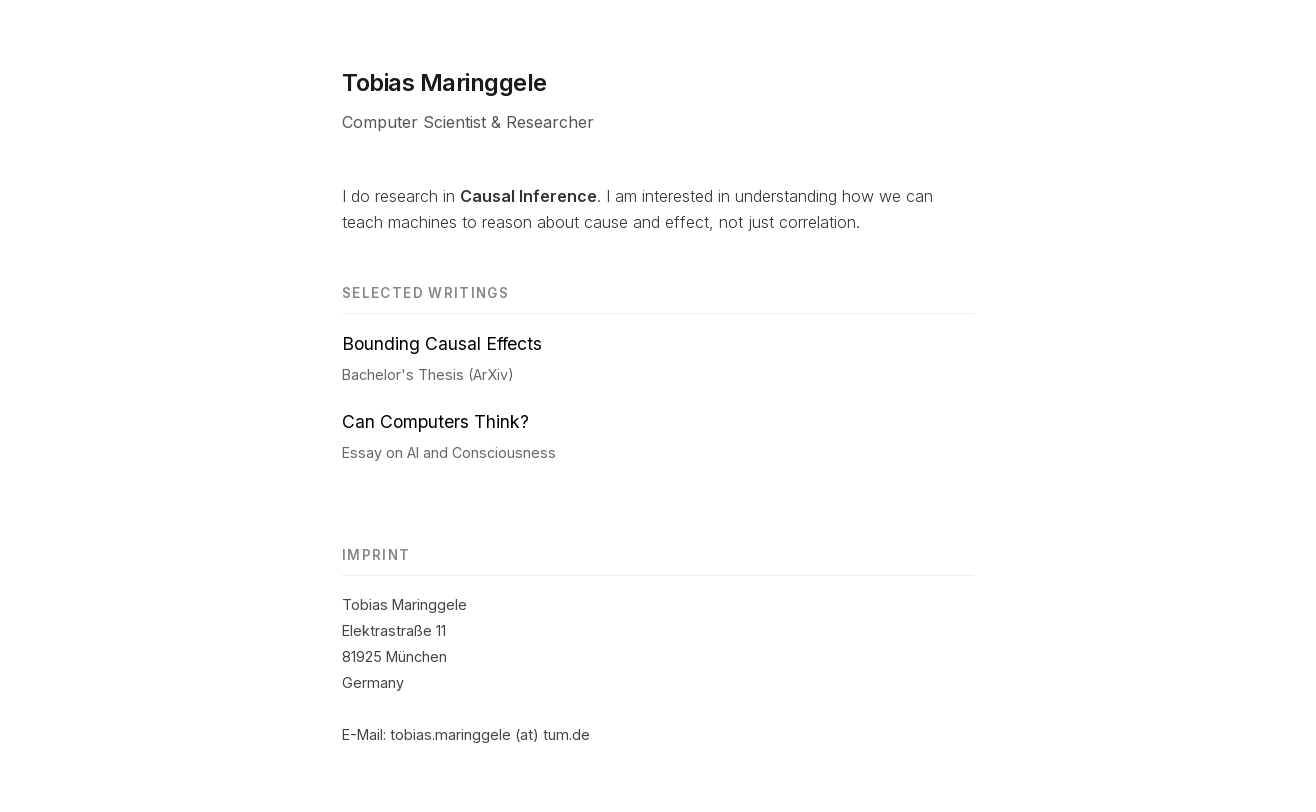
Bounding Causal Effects (442, 343)
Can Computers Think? (435, 421)
